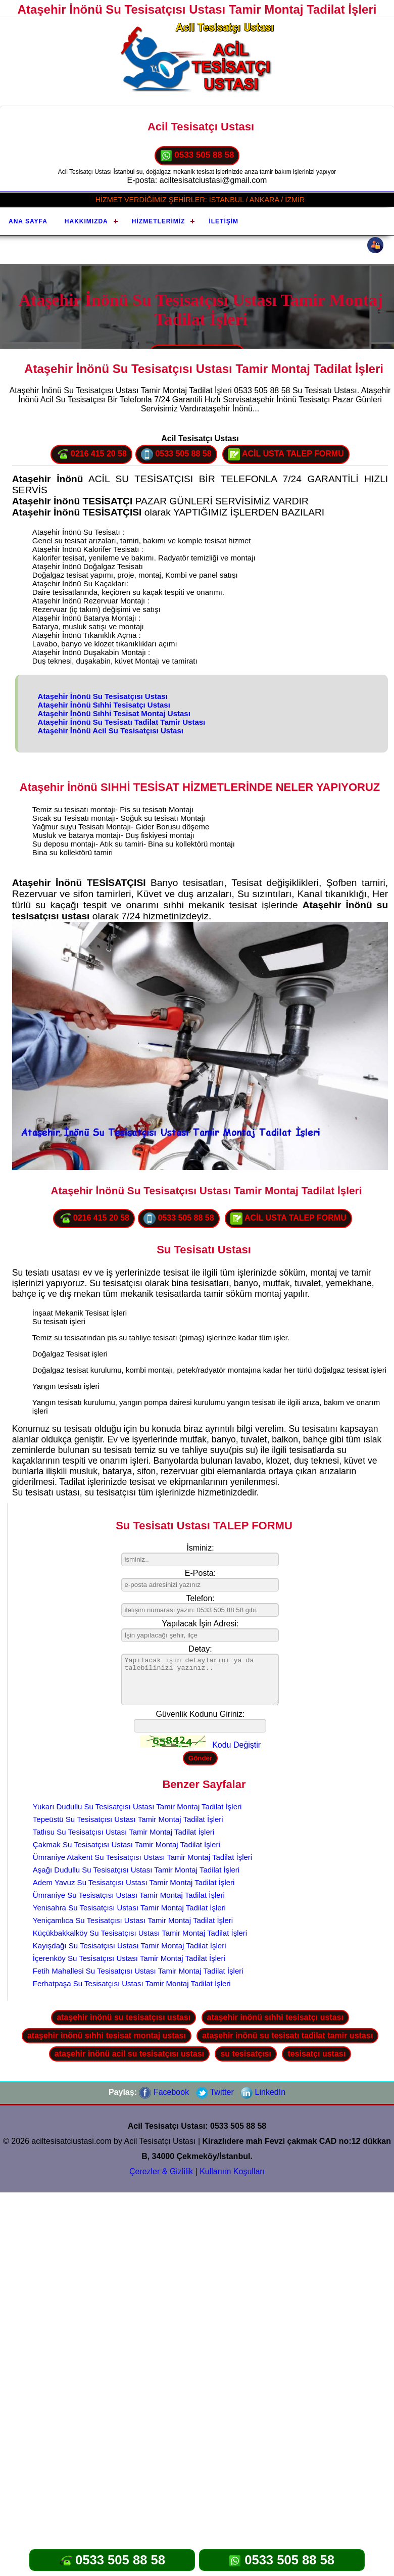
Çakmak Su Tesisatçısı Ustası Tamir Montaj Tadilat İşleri (126, 1844)
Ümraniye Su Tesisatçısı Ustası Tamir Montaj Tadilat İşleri (129, 1895)
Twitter (215, 2092)
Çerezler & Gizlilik (161, 2171)
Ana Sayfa (28, 221)
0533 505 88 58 (197, 156)
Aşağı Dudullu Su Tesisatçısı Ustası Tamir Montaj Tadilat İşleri (136, 1869)
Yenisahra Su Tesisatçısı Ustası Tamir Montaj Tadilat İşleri (129, 1907)
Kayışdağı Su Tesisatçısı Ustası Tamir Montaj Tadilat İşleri (129, 1945)
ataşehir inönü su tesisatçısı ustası (123, 2017)
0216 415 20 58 (91, 454)
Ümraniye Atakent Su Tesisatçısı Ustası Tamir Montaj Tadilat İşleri (142, 1857)
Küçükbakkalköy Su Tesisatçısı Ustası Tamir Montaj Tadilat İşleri (140, 1933)
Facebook (164, 2092)
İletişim (223, 221)
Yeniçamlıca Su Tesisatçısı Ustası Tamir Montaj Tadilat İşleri (133, 1920)
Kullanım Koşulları (232, 2171)
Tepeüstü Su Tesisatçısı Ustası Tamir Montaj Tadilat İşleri (128, 1819)
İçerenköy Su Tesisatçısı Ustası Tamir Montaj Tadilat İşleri (129, 1958)
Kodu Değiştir (236, 1745)
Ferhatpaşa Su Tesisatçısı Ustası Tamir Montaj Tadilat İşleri (132, 1983)
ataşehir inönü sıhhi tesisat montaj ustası (106, 2035)
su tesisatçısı (245, 2053)
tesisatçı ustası (316, 2053)
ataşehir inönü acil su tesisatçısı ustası (129, 2053)
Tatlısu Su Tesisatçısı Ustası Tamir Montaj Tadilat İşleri (123, 1832)
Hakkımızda (86, 221)
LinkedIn (262, 2092)
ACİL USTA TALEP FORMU (286, 454)
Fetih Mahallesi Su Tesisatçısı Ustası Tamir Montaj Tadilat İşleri (138, 1970)
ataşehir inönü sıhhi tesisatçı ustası (275, 2017)
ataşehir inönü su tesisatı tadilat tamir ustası (287, 2035)
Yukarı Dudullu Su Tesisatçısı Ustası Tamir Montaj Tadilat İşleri (137, 1806)
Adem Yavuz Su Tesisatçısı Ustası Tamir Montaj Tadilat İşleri (134, 1882)
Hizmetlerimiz (158, 221)
